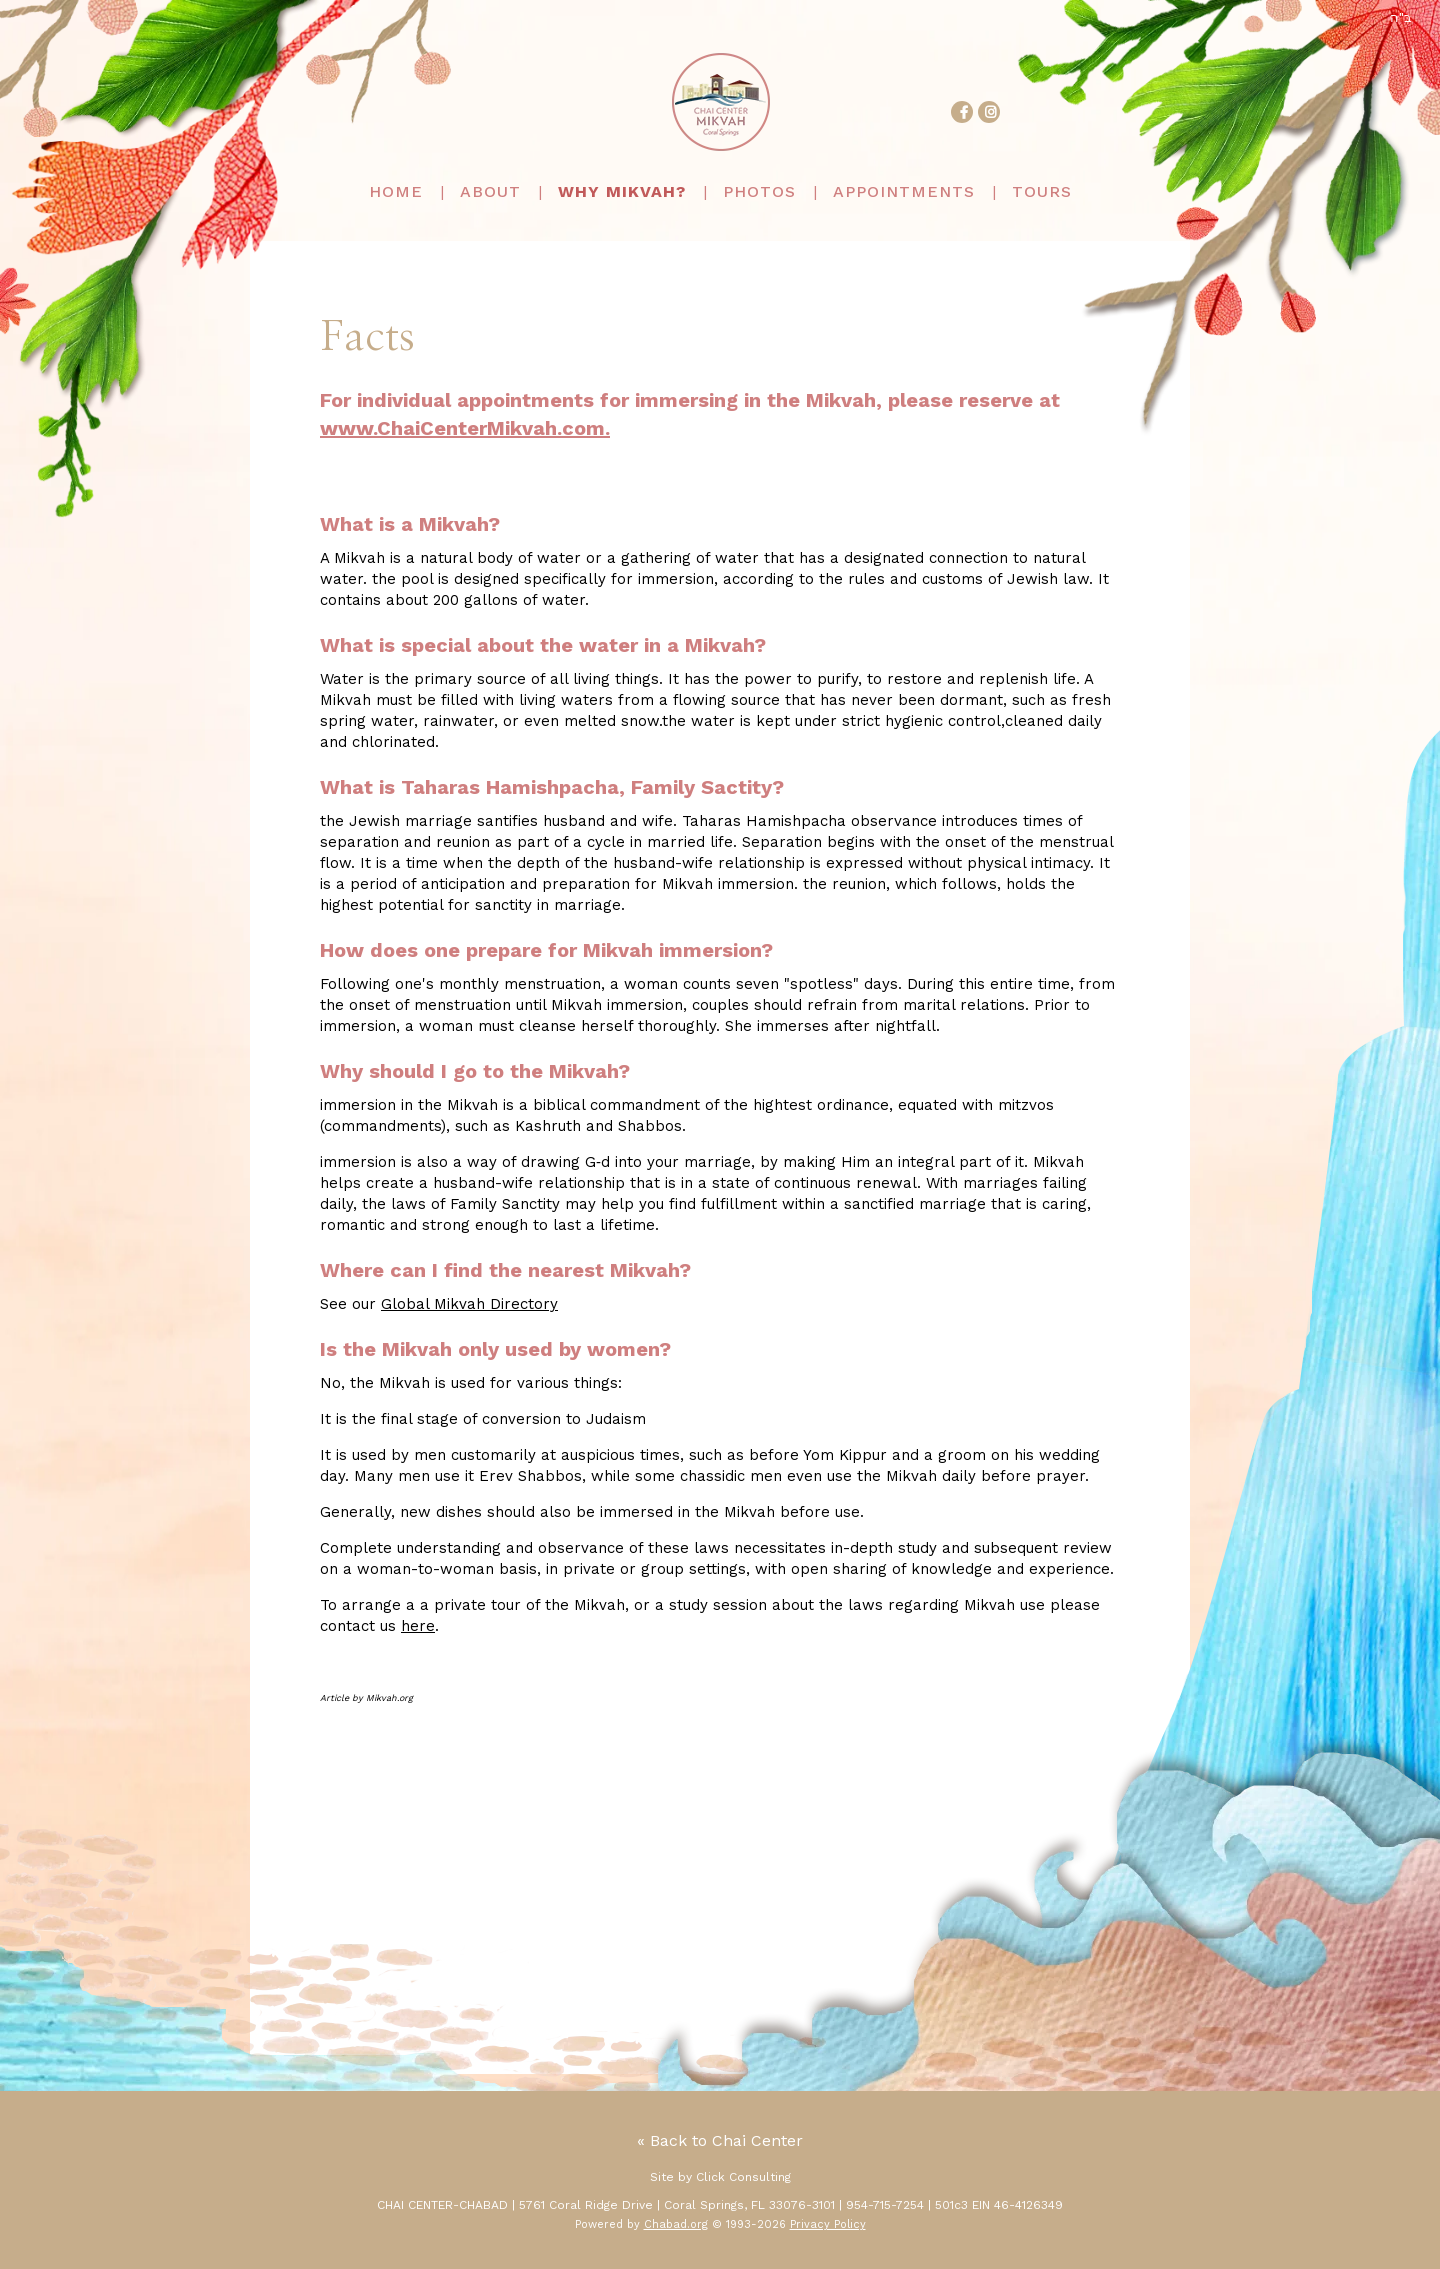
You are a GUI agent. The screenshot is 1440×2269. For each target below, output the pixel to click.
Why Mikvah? (622, 191)
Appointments (904, 191)
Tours (1042, 191)
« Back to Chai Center (720, 2140)
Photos (759, 191)
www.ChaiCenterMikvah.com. (465, 428)
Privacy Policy (828, 2224)
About (490, 191)
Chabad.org (676, 2224)
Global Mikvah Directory (469, 1304)
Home (396, 191)
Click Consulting (743, 2177)
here (418, 1626)
